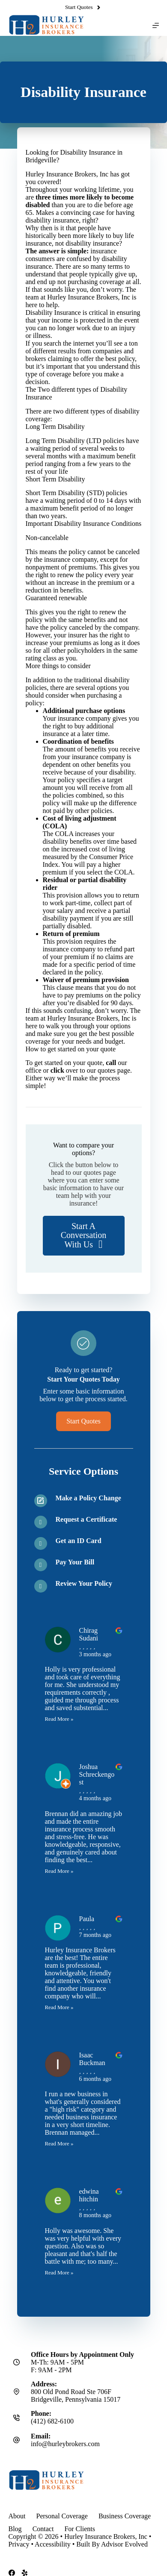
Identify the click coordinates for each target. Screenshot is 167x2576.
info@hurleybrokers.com (65, 2443)
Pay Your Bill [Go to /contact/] (75, 1562)
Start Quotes (83, 7)
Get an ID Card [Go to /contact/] (78, 1540)
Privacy (19, 2544)
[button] (84, 1236)
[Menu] (155, 25)
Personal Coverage (62, 2516)
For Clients (79, 2528)
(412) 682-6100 (52, 2421)
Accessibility (53, 2544)
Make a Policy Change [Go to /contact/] (88, 1498)
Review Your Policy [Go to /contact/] (84, 1583)
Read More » (59, 1719)
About (17, 2516)
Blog (15, 2528)
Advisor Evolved (124, 2544)
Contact (43, 2528)
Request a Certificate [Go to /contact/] (86, 1519)
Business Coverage (124, 2516)
